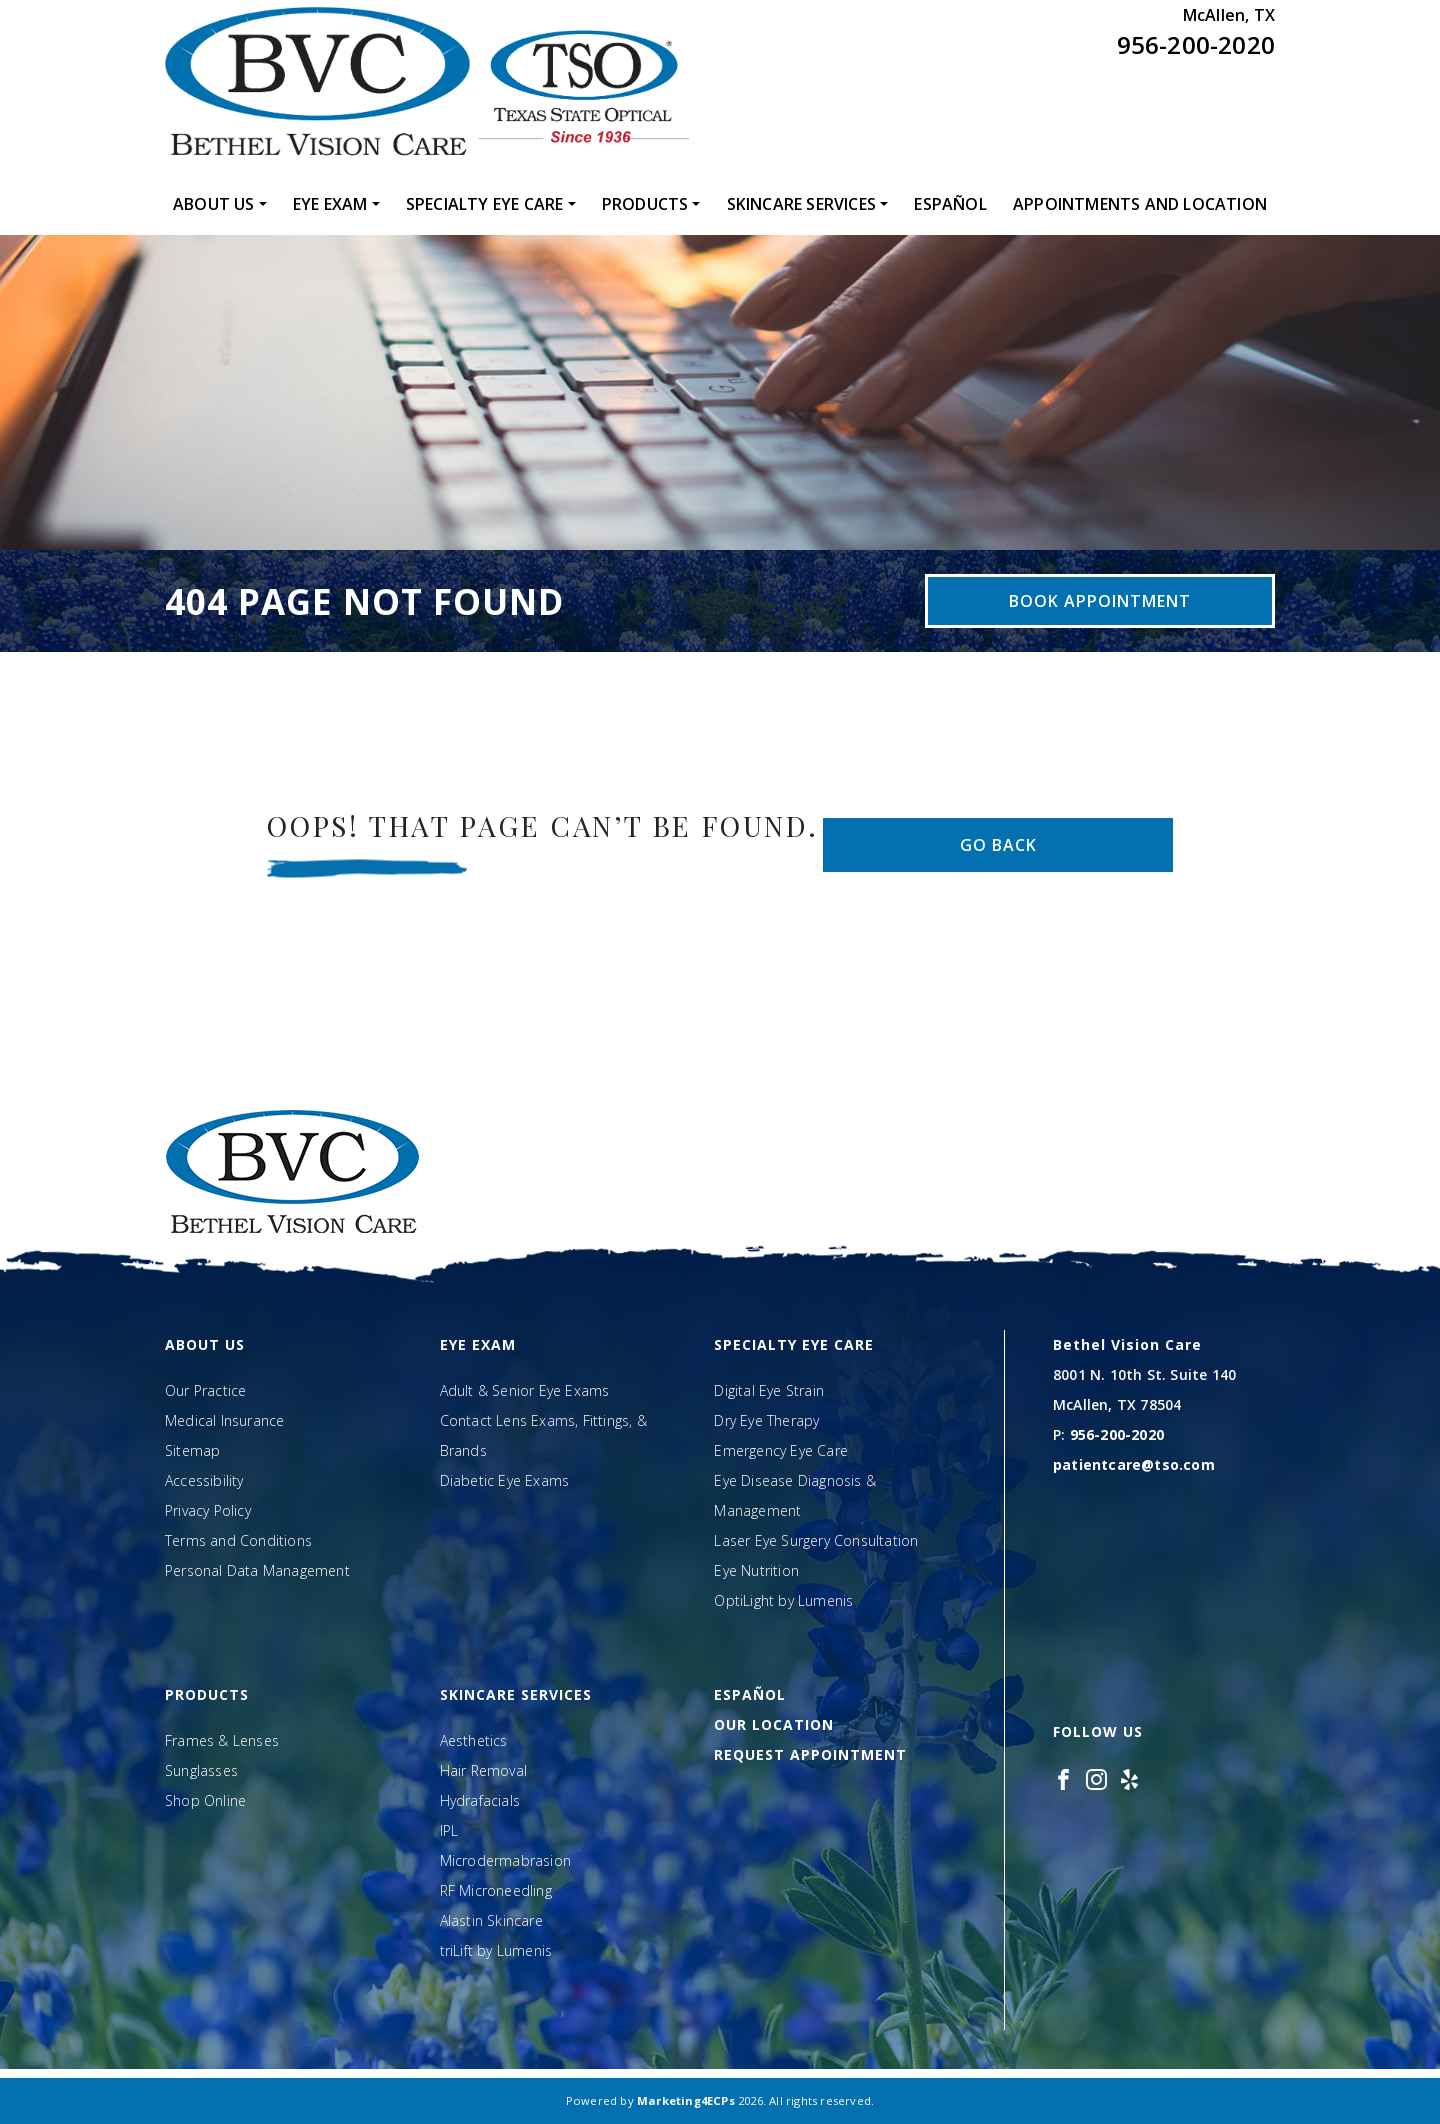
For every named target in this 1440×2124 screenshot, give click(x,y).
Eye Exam (330, 204)
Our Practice (205, 1390)
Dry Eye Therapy (766, 1420)
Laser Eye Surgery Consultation (816, 1540)
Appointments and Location (1140, 204)
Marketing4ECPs (686, 2100)
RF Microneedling (496, 1890)
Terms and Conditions (238, 1540)
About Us (214, 204)
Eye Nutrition (756, 1570)
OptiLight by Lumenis (783, 1600)
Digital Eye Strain (769, 1390)
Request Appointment (810, 1754)
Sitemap (192, 1450)
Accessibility (204, 1480)
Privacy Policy (208, 1510)
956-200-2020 (1196, 44)
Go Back (998, 845)
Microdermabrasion (505, 1860)
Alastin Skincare (491, 1920)
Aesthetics (474, 1740)
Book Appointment (1100, 601)
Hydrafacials (480, 1800)
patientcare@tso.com (1134, 1464)
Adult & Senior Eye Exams (525, 1390)
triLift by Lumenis (496, 1950)
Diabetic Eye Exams (505, 1480)
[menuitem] (220, 204)
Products (645, 204)
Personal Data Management (257, 1570)
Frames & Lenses (222, 1740)
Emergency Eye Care (781, 1450)
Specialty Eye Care (485, 204)
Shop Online (205, 1800)
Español (950, 204)
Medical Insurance (224, 1420)
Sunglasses (201, 1770)
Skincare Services (801, 204)
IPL (449, 1830)
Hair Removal (483, 1770)
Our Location (774, 1724)
